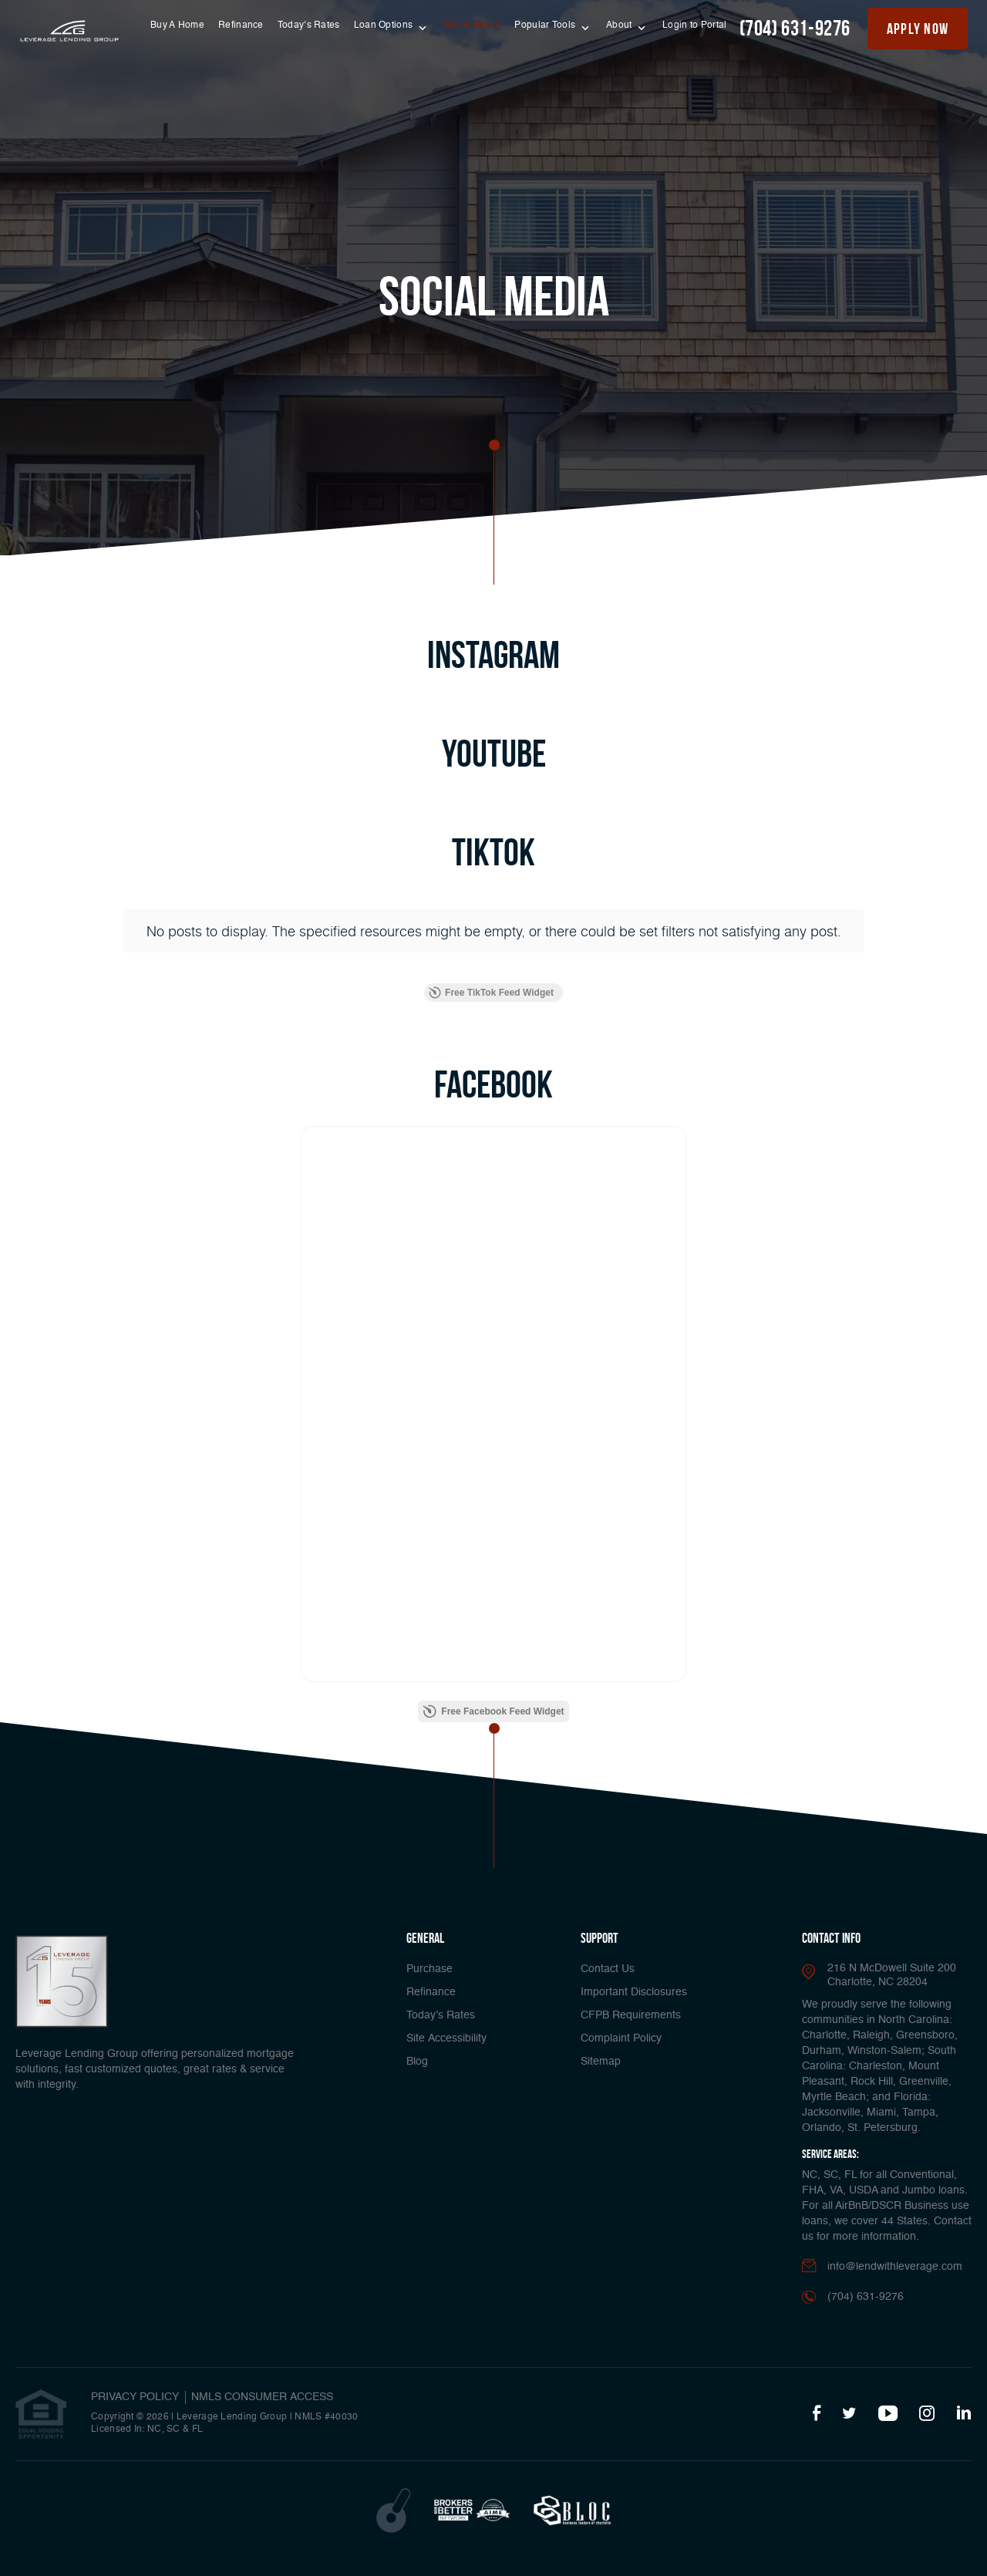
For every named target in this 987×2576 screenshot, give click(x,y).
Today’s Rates (309, 25)
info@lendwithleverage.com (894, 2266)
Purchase (429, 1969)
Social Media (472, 25)
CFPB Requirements (631, 2015)
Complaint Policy (621, 2038)
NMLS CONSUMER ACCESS (262, 2397)
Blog (417, 2061)
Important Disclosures (634, 1992)
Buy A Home (177, 25)
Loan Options (385, 25)
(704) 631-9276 (795, 28)
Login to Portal (694, 25)
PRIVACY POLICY (135, 2397)
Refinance (241, 25)
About (620, 25)
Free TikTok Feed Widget (491, 992)
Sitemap (601, 2061)
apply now (918, 28)
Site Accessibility (446, 2038)
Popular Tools (546, 25)
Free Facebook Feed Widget (493, 1711)
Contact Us (608, 1969)
